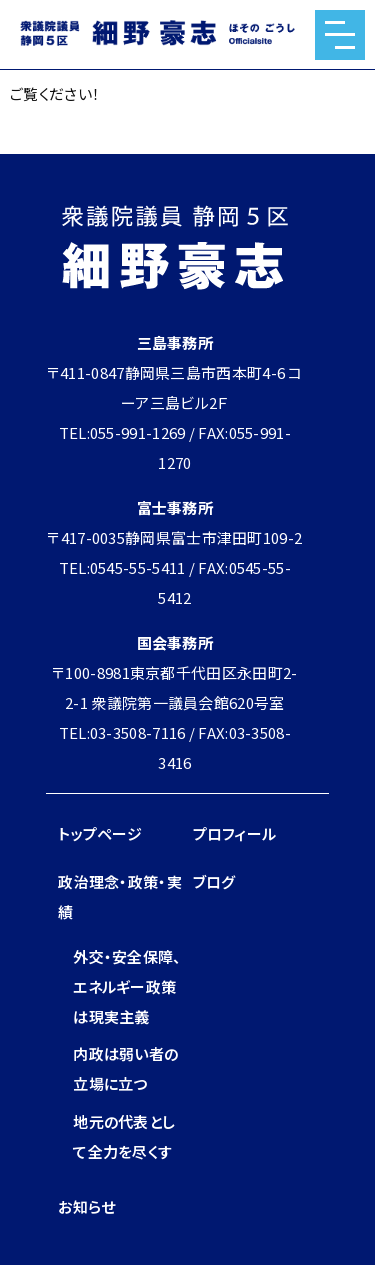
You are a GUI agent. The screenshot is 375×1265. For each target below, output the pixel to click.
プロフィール (235, 833)
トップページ (100, 833)
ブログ (214, 881)
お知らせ (86, 1206)
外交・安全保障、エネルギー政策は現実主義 (127, 986)
